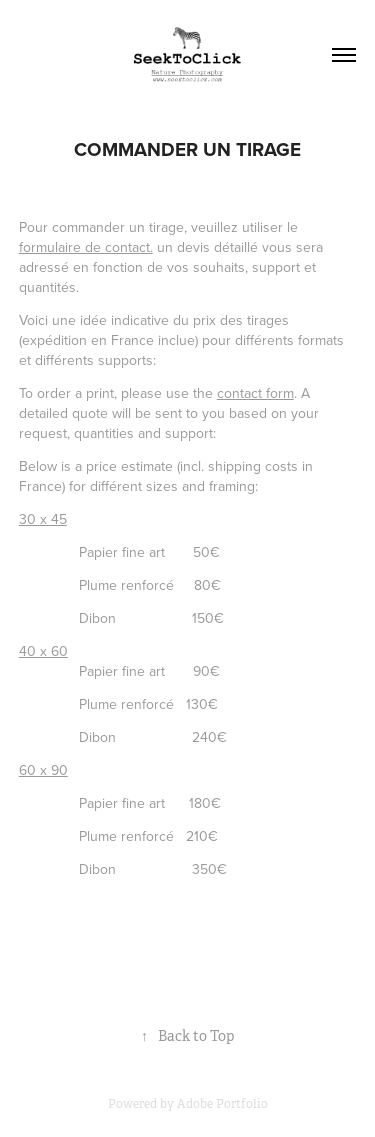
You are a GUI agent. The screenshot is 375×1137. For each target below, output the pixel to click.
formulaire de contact (84, 247)
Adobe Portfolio (222, 1104)
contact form (255, 393)
